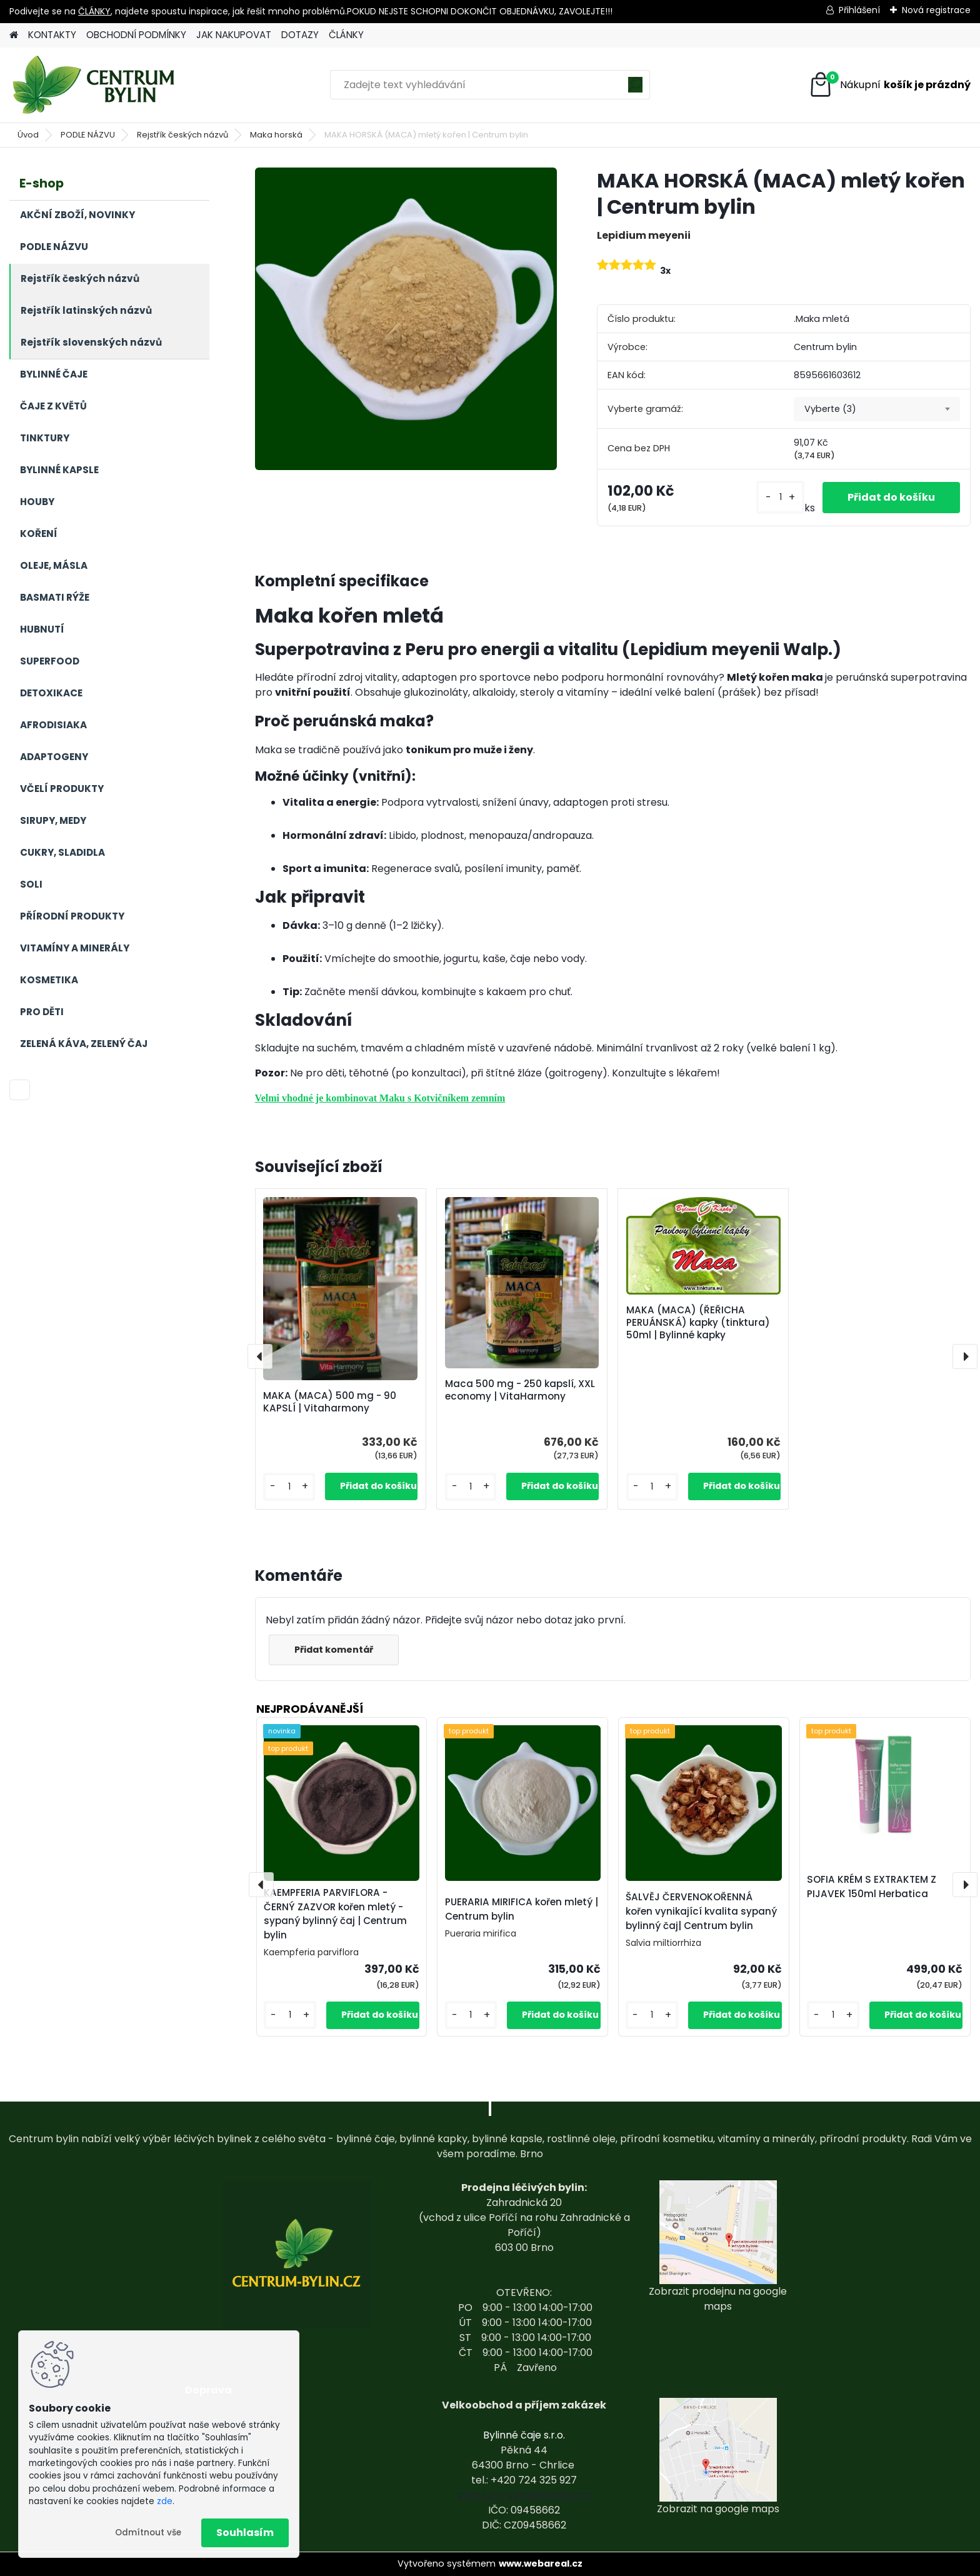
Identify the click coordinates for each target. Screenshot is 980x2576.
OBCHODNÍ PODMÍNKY (136, 34)
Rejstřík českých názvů (182, 135)
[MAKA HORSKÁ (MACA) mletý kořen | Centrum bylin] (406, 318)
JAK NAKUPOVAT (233, 34)
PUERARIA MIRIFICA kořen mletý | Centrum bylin (521, 1909)
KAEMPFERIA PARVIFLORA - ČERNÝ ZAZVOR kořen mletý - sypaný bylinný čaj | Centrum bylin (335, 1914)
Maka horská (276, 135)
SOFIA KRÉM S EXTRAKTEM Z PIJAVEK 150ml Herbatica (871, 1886)
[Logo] (95, 85)
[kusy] (780, 497)
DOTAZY (300, 34)
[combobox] (877, 409)
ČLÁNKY (94, 11)
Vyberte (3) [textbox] (830, 409)
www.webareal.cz (540, 2563)
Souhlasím (245, 2532)
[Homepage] (13, 35)
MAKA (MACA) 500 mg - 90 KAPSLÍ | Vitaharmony (329, 1402)
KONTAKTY (52, 34)
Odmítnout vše (148, 2532)
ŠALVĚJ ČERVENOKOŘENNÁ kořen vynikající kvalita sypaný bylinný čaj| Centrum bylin (701, 1911)
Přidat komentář (333, 1649)
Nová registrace (936, 10)
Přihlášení (859, 10)
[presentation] (260, 1356)
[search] (635, 89)
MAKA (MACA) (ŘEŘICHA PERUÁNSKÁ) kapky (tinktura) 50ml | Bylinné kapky (698, 1322)
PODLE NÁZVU (88, 135)
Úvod (28, 135)
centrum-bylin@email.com (524, 2495)
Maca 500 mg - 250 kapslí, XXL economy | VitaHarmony (520, 1390)
